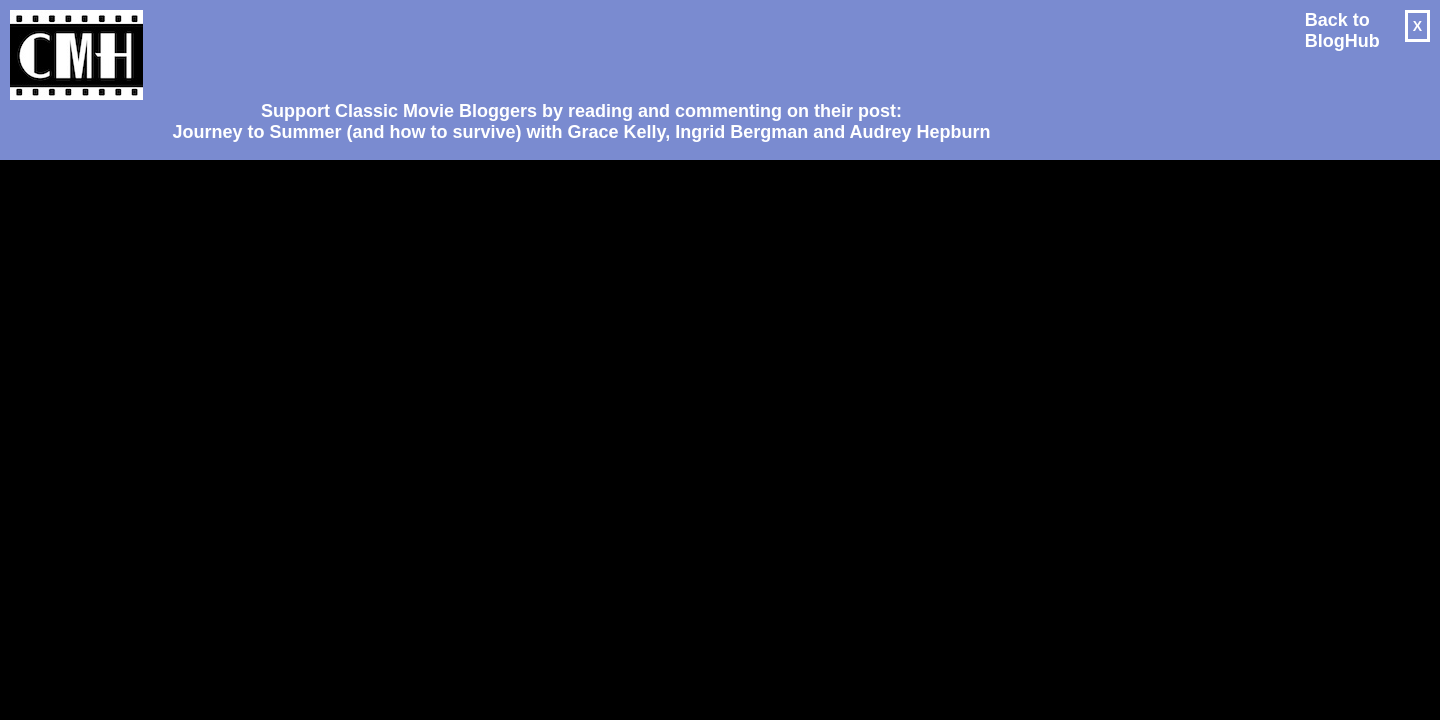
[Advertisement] (574, 46)
